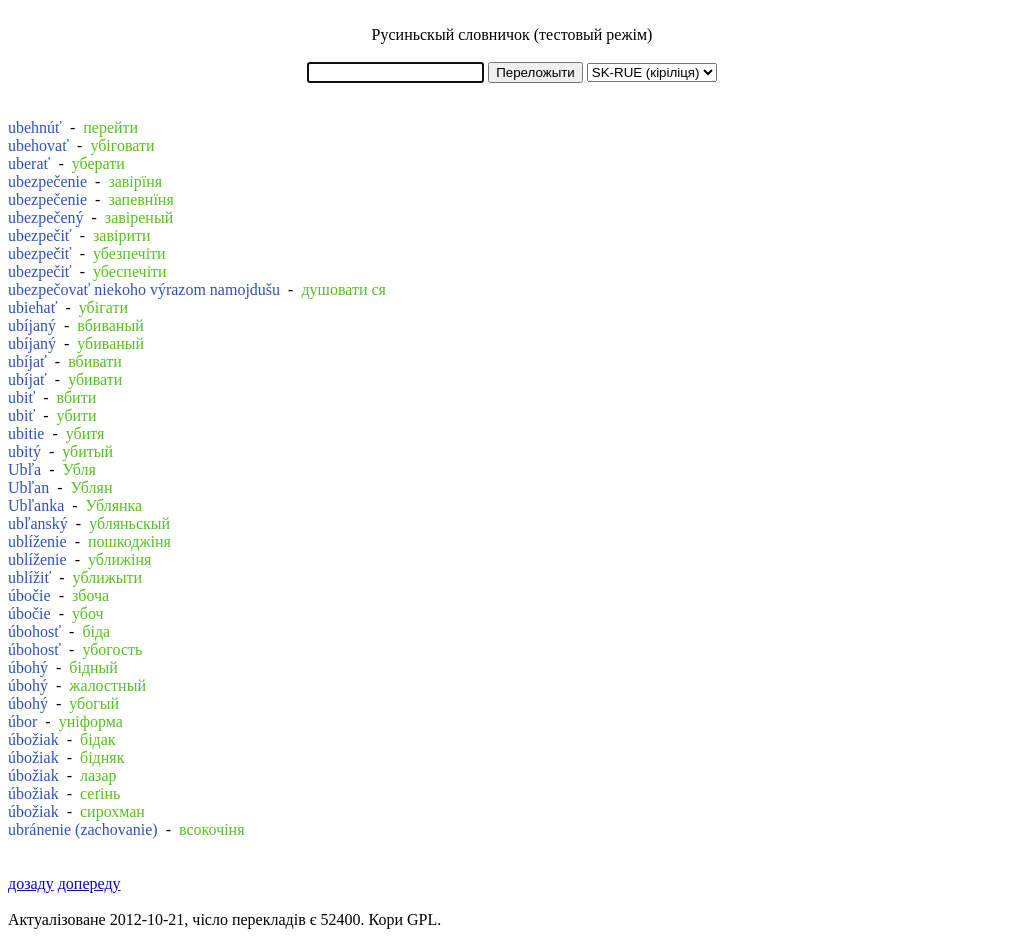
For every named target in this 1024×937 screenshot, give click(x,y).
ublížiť (29, 577)
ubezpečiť (40, 235)
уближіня (120, 559)
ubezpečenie (47, 181)
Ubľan (28, 487)
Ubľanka (36, 505)
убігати (103, 307)
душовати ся (343, 289)
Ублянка (114, 505)
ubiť (21, 397)
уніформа (91, 721)
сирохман (112, 811)
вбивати (95, 361)
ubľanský (38, 523)
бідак (98, 739)
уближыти (107, 577)
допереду (89, 883)
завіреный (139, 217)
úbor (22, 721)
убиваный (110, 343)
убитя (85, 433)
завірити (122, 235)
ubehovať (38, 145)
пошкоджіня (129, 541)
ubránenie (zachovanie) (83, 829)
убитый (87, 451)
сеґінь (100, 793)
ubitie (26, 433)
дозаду (31, 883)
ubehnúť (35, 127)
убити (77, 415)
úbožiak (33, 739)
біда (96, 631)
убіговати (122, 145)
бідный (93, 667)
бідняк (102, 757)
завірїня (135, 181)
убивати (95, 379)
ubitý (24, 451)
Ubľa (24, 469)
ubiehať (32, 307)
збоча (90, 595)
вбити (77, 397)
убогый (94, 703)
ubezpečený (46, 217)
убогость (112, 649)
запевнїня (140, 199)
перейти (110, 127)
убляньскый (129, 523)
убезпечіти (129, 253)
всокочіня (212, 829)
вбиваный (110, 325)
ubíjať (27, 361)
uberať (29, 163)
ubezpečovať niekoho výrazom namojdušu (144, 289)
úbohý (28, 667)
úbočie (29, 595)
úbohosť (34, 631)
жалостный (107, 685)
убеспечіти (130, 271)
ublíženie (37, 541)
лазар (98, 775)
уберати (98, 163)
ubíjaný (32, 325)
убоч (88, 613)
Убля (78, 469)
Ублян (91, 487)
